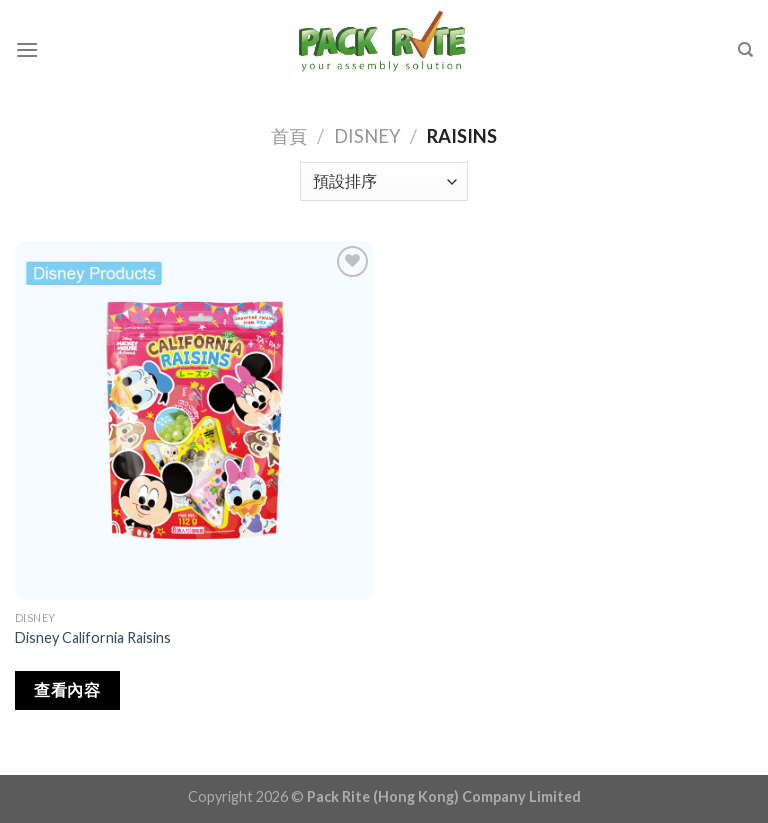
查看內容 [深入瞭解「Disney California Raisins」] (67, 690)
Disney (367, 136)
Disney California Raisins (93, 637)
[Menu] (27, 49)
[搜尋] (745, 50)
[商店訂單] (383, 181)
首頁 (289, 136)
